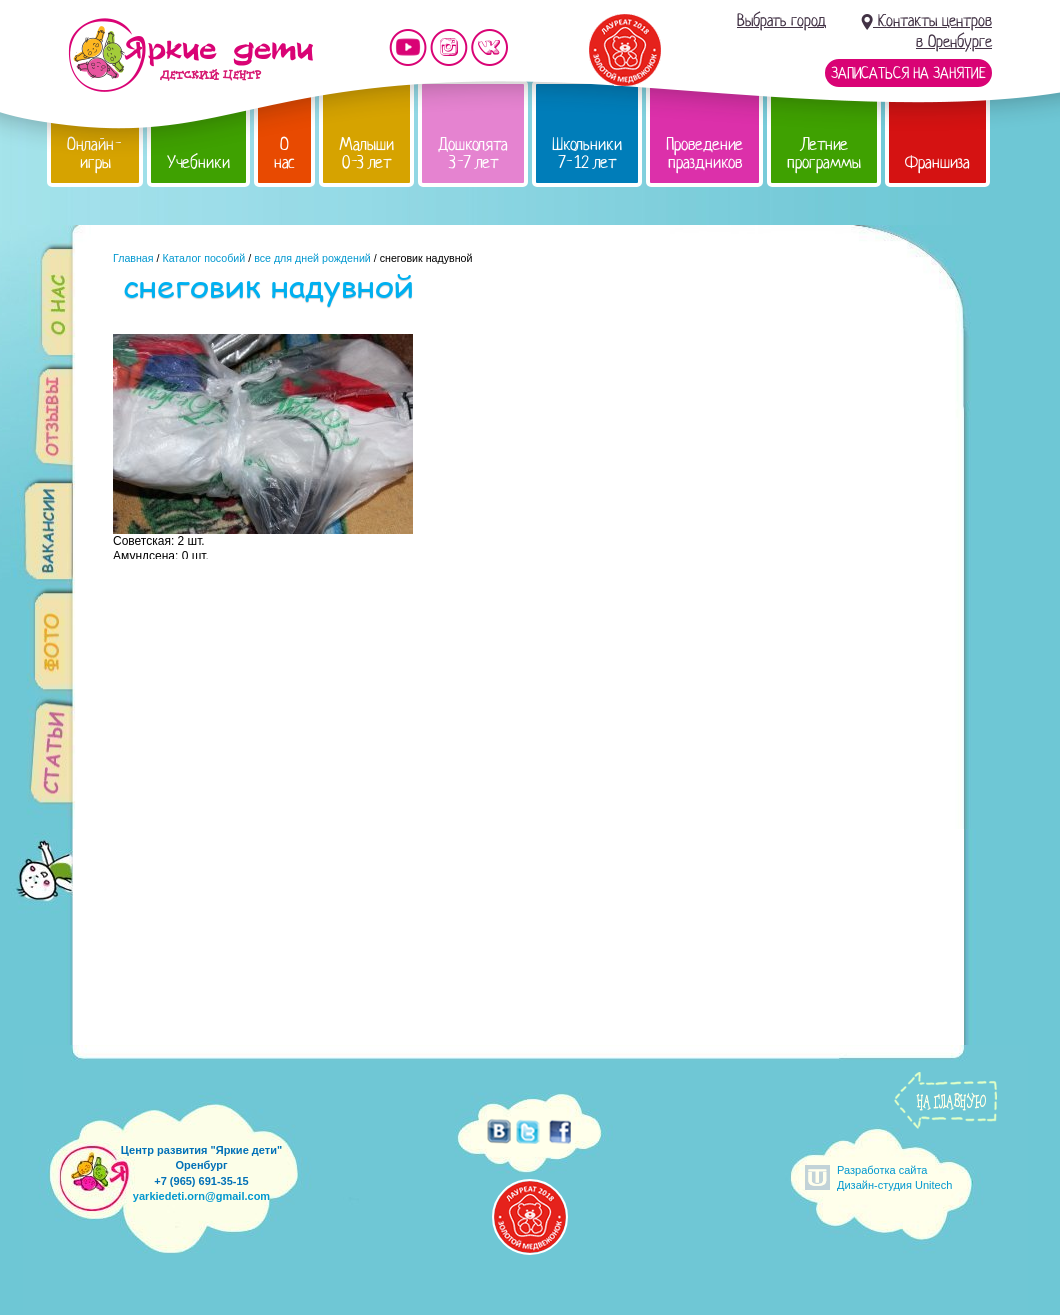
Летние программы (824, 153)
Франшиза (937, 162)
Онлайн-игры (95, 153)
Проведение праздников (704, 153)
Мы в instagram (449, 47)
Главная (133, 258)
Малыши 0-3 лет (366, 153)
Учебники (198, 162)
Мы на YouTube (408, 47)
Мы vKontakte (490, 47)
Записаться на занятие (908, 73)
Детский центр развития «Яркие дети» (190, 55)
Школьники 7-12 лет (587, 153)
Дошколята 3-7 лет (473, 153)
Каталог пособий (203, 258)
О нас (284, 153)
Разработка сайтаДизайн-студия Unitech (894, 1177)
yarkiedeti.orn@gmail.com (201, 1196)
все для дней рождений (312, 258)
